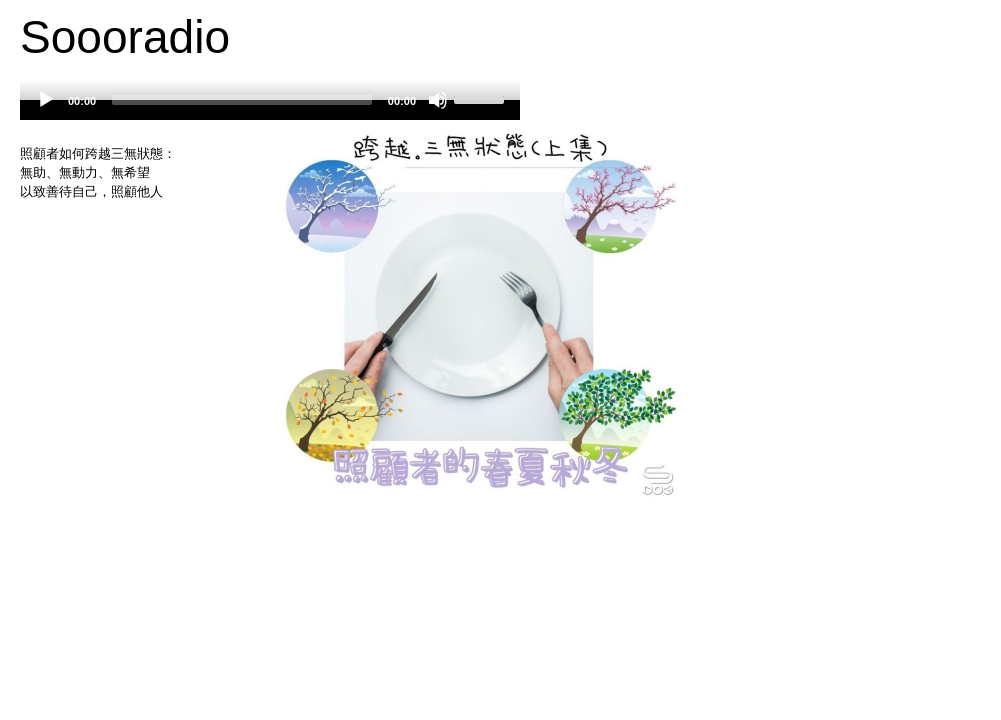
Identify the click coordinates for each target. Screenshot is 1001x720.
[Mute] (438, 100)
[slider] (242, 100)
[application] (270, 110)
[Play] (46, 100)
